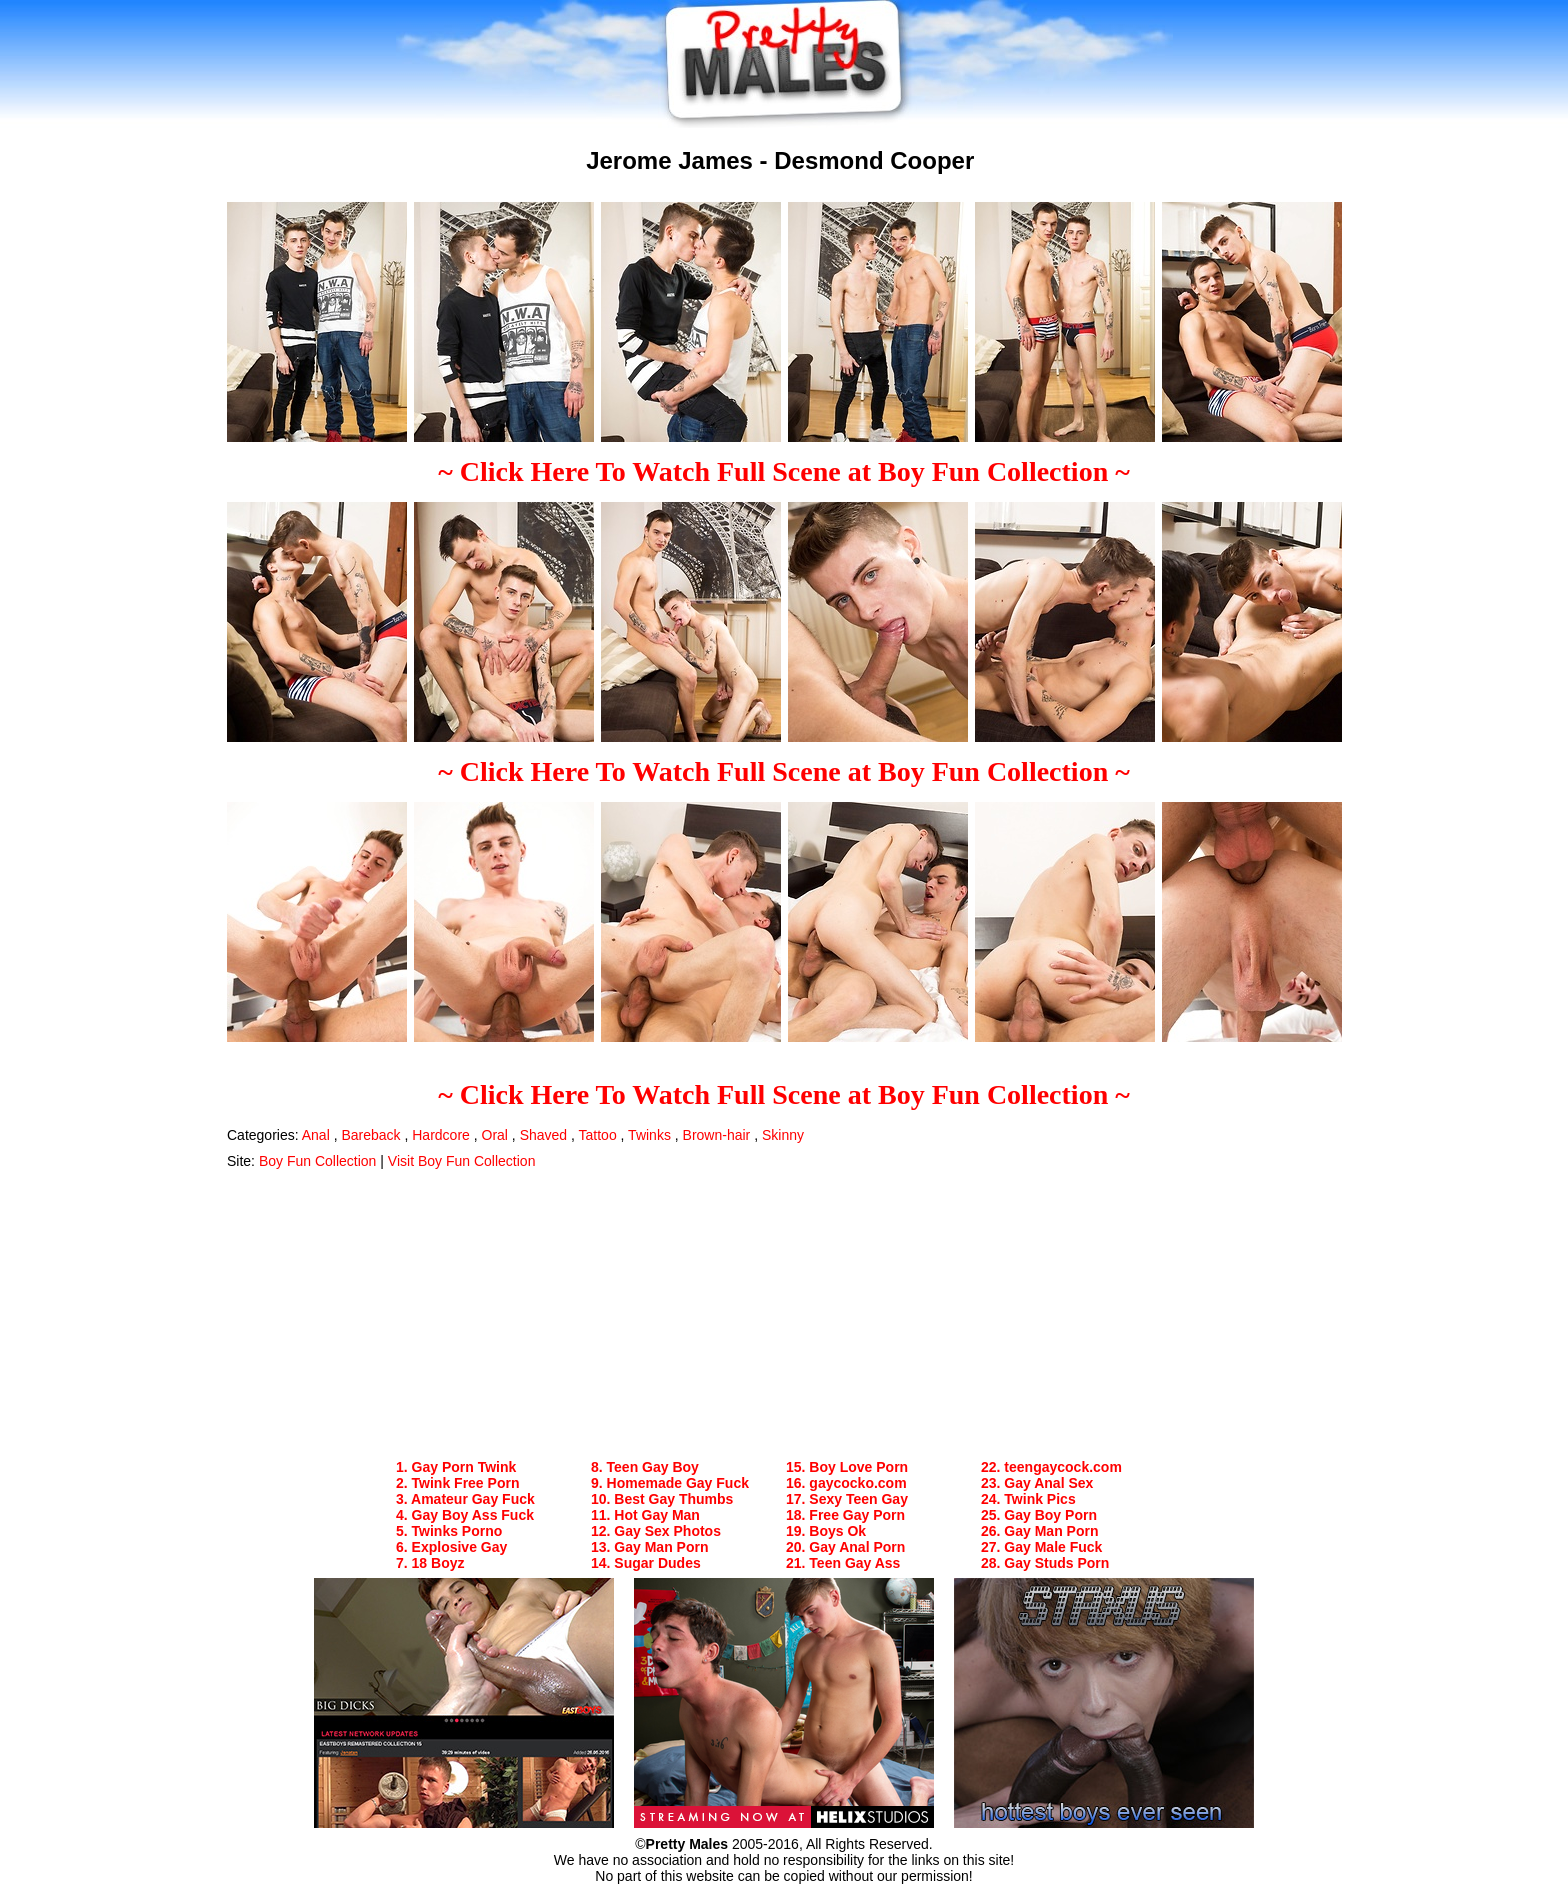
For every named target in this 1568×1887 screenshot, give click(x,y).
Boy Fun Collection (318, 1161)
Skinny (783, 1135)
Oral (495, 1135)
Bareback (370, 1135)
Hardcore (441, 1135)
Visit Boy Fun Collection (462, 1161)
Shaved (543, 1135)
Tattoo (598, 1135)
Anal (316, 1135)
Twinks (649, 1135)
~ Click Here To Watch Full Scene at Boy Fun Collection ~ (784, 471)
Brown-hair (717, 1135)
